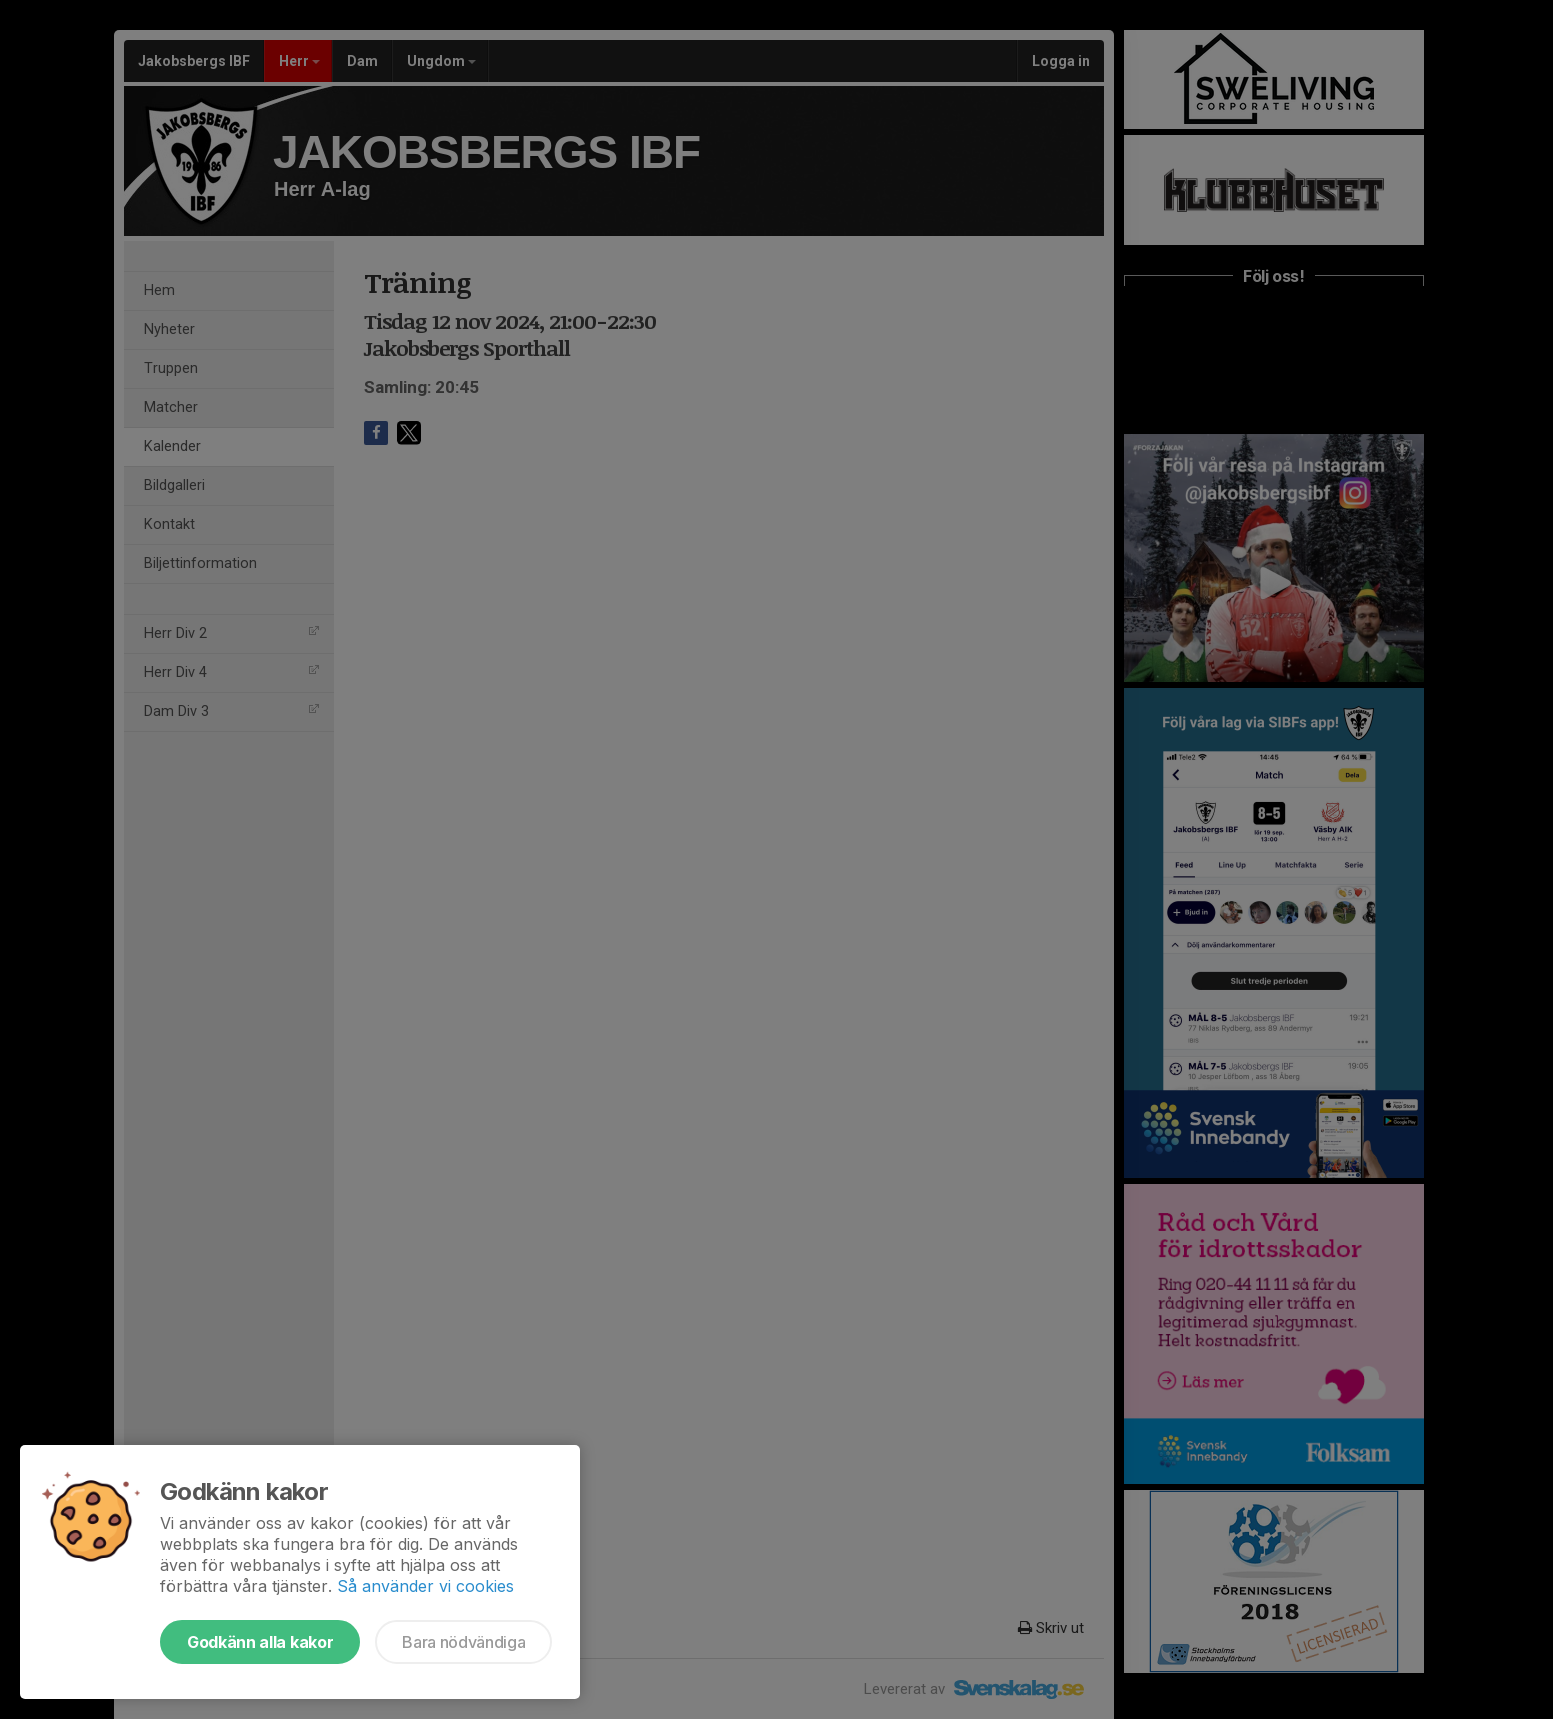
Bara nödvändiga (463, 1642)
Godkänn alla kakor (260, 1642)
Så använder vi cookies (425, 1586)
